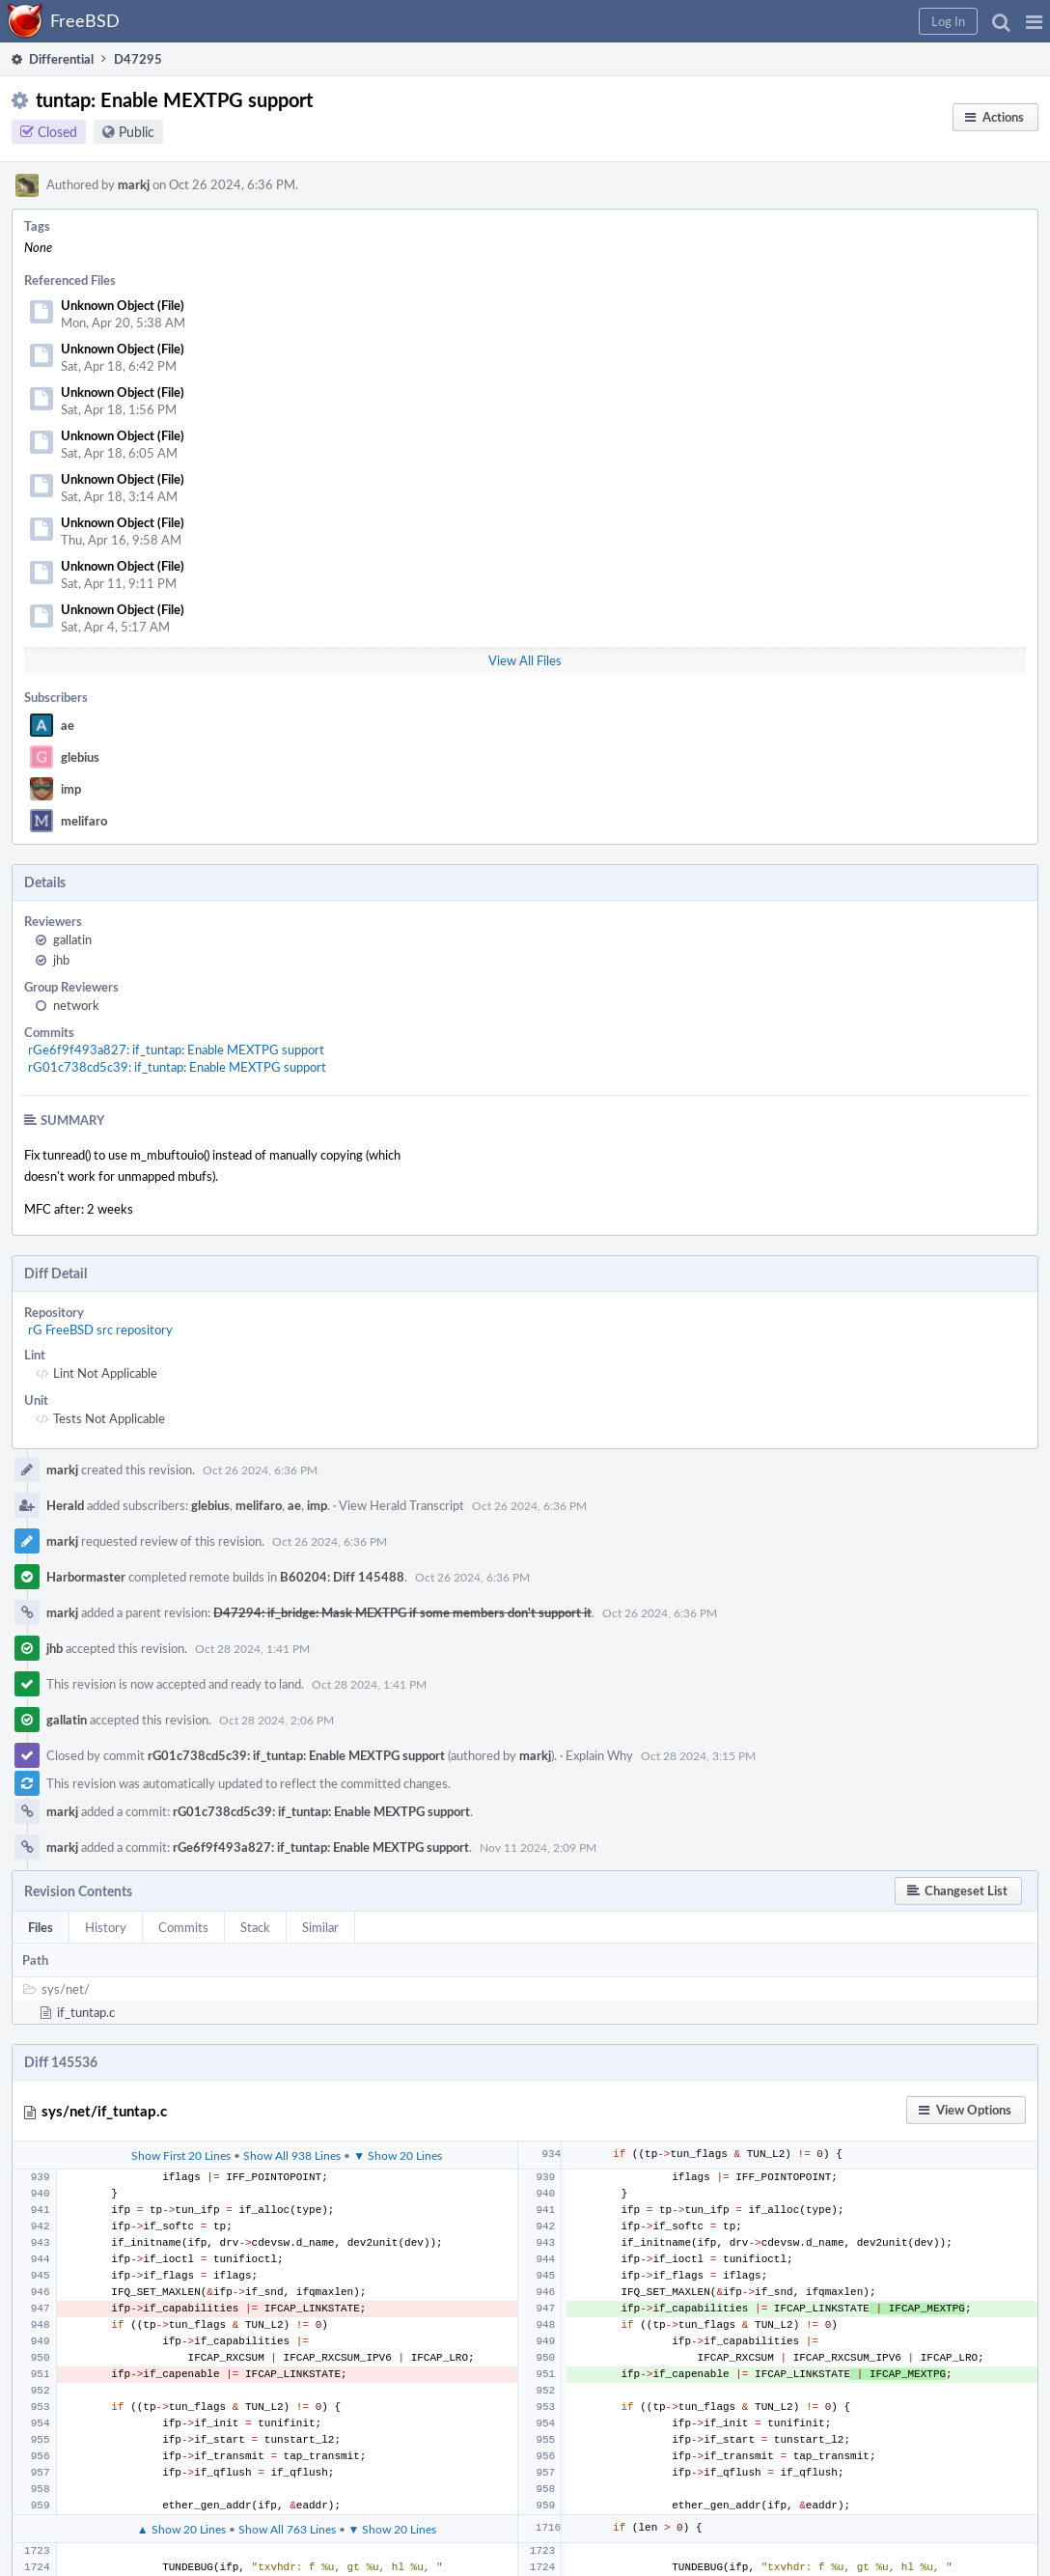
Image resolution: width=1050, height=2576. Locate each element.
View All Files (525, 660)
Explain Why (599, 1755)
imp (71, 789)
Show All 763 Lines (287, 2528)
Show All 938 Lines (292, 2155)
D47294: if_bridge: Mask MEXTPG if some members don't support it (402, 1612)
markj (134, 184)
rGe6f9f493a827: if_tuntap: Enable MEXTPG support (176, 1049)
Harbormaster (85, 1576)
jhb (61, 959)
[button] (1034, 21)
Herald (65, 1505)
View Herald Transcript (401, 1505)
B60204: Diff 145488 (342, 1576)
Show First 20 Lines (181, 2155)
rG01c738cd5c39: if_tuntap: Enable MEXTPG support (177, 1067)
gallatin (72, 939)
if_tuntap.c (86, 2012)
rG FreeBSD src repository (100, 1329)
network (76, 1005)
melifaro (84, 820)
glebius (80, 757)
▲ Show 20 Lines (181, 2528)
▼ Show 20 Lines (397, 2155)
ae (67, 725)
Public (136, 132)
